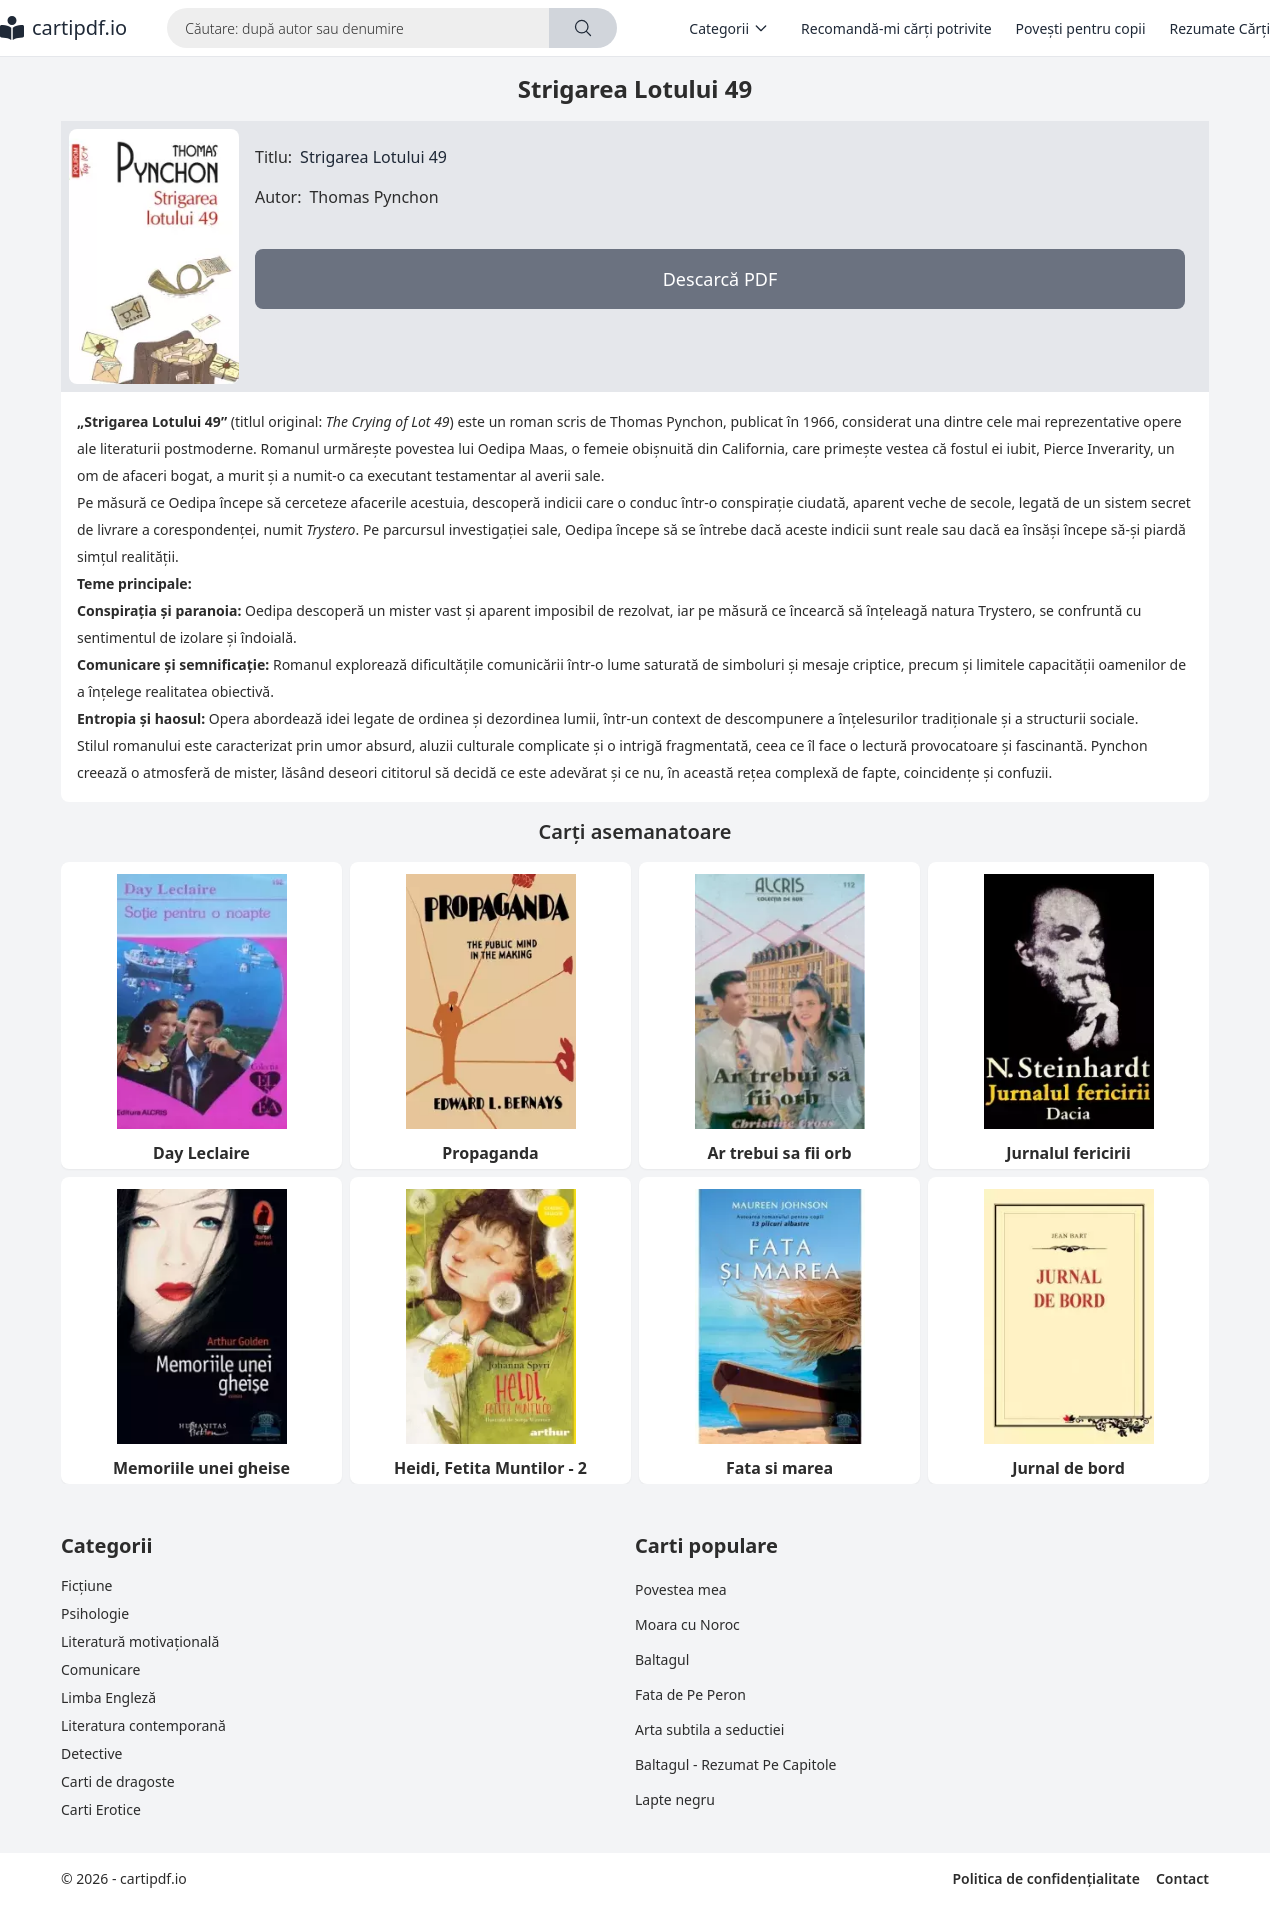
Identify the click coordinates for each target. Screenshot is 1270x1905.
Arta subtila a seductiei (709, 1729)
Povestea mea (681, 1589)
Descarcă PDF (720, 279)
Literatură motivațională (140, 1641)
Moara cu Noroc (687, 1624)
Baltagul (662, 1659)
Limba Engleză (108, 1697)
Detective (91, 1753)
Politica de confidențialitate (1045, 1878)
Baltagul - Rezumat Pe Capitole (735, 1764)
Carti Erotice (101, 1809)
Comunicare (100, 1669)
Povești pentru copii (1081, 28)
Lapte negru (675, 1799)
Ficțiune (86, 1585)
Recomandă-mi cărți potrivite (896, 28)
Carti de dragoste (118, 1781)
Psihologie (95, 1613)
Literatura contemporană (143, 1725)
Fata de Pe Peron (690, 1694)
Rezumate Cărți (1220, 28)
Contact (1182, 1878)
